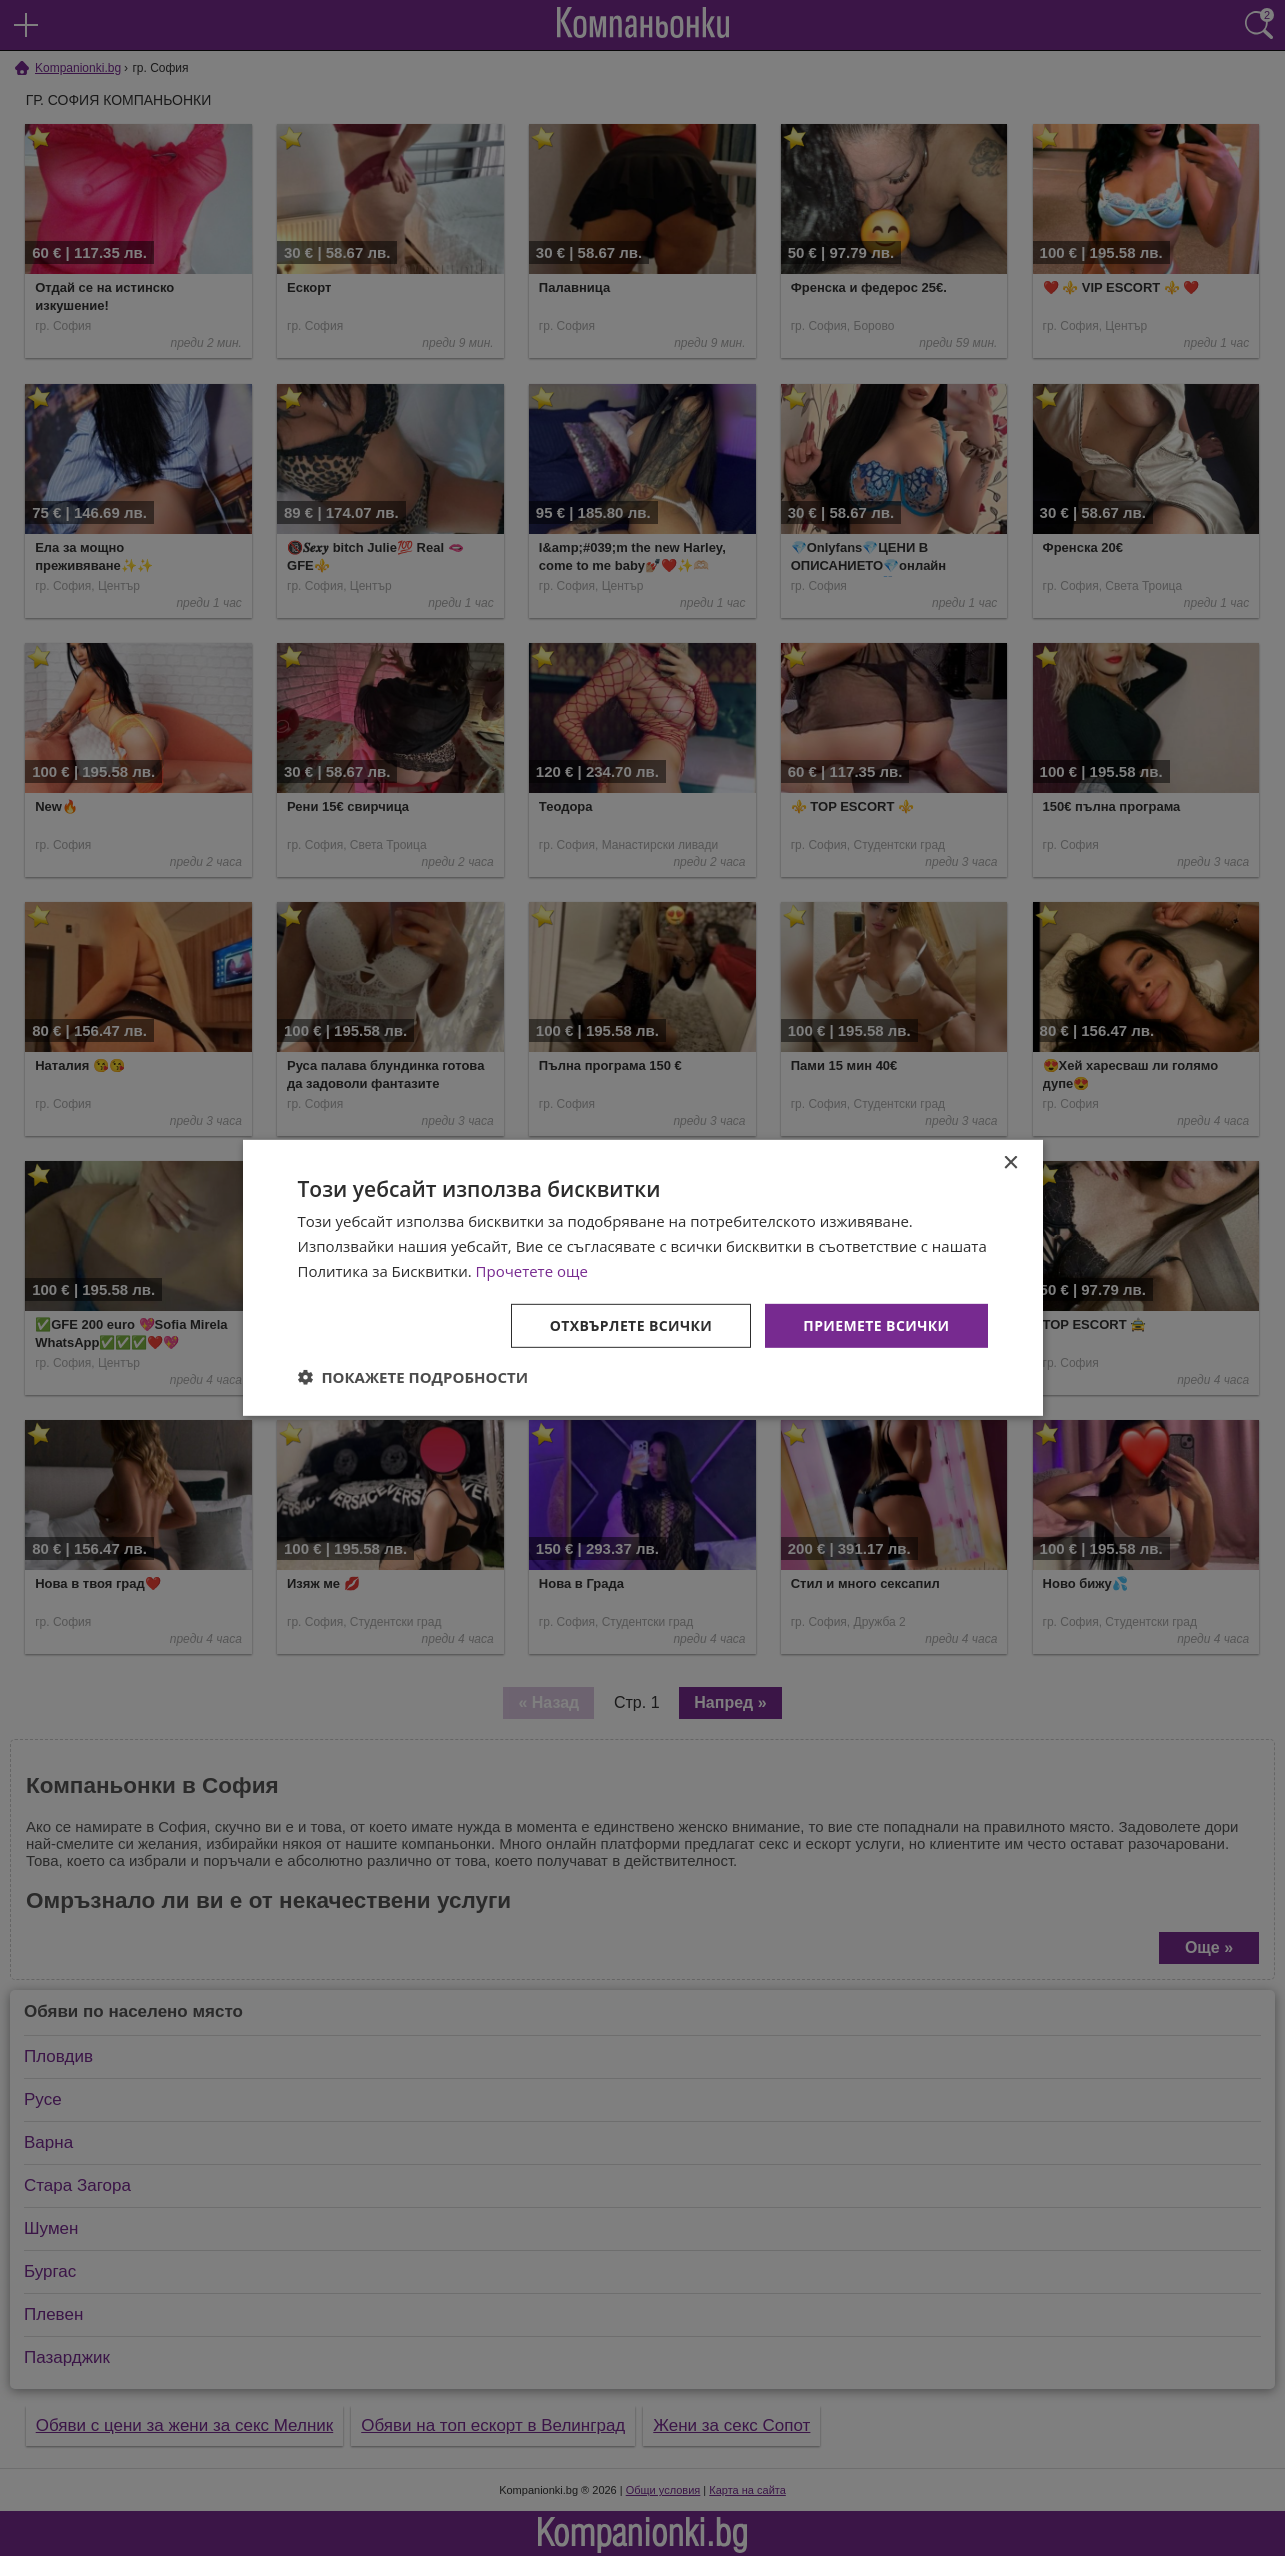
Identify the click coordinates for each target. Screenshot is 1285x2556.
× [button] (1010, 1163)
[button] (413, 1377)
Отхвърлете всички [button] (631, 1324)
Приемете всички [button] (876, 1324)
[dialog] (643, 1278)
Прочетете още (532, 1271)
